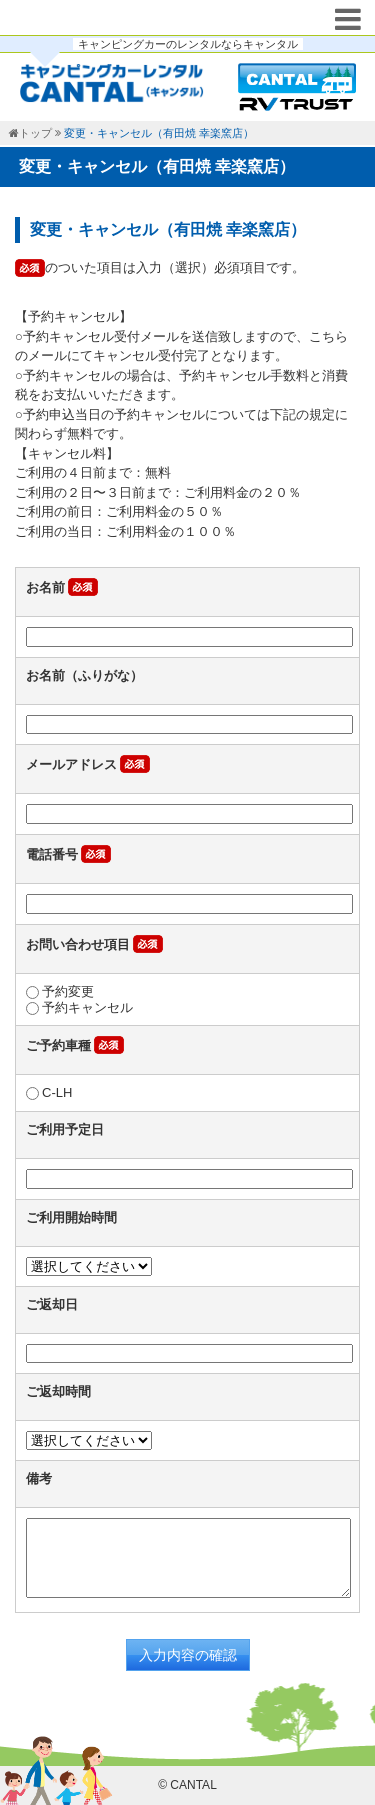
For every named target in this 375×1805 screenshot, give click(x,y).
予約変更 (60, 991)
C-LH (49, 1092)
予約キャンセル (79, 1007)
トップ (35, 133)
